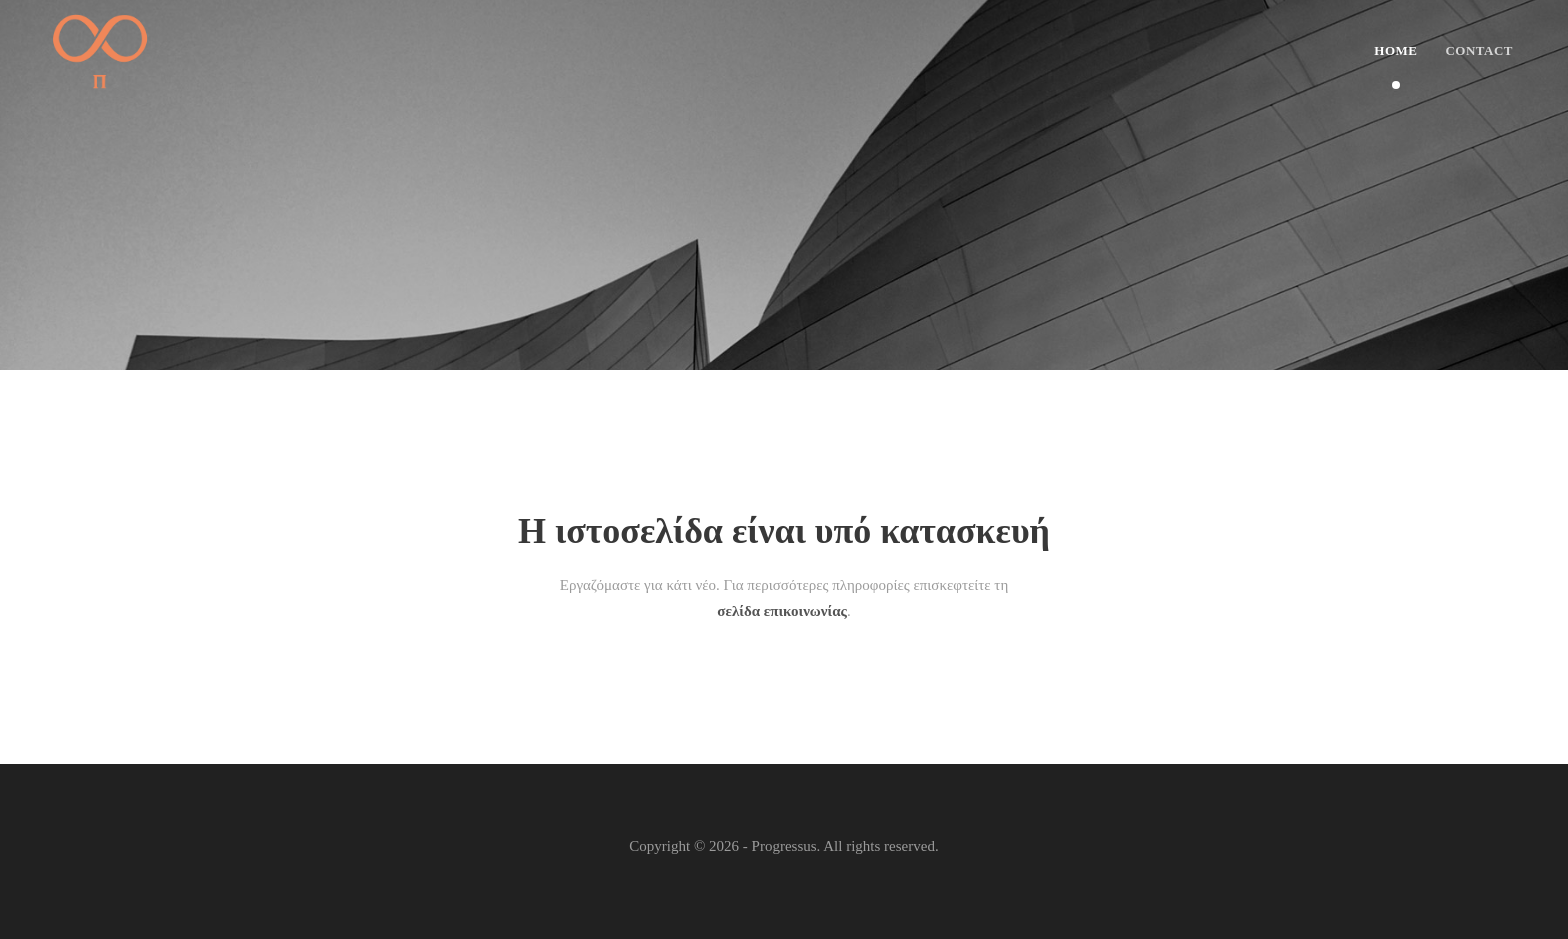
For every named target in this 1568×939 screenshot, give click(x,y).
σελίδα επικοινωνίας (782, 611)
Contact (1479, 50)
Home (1395, 50)
